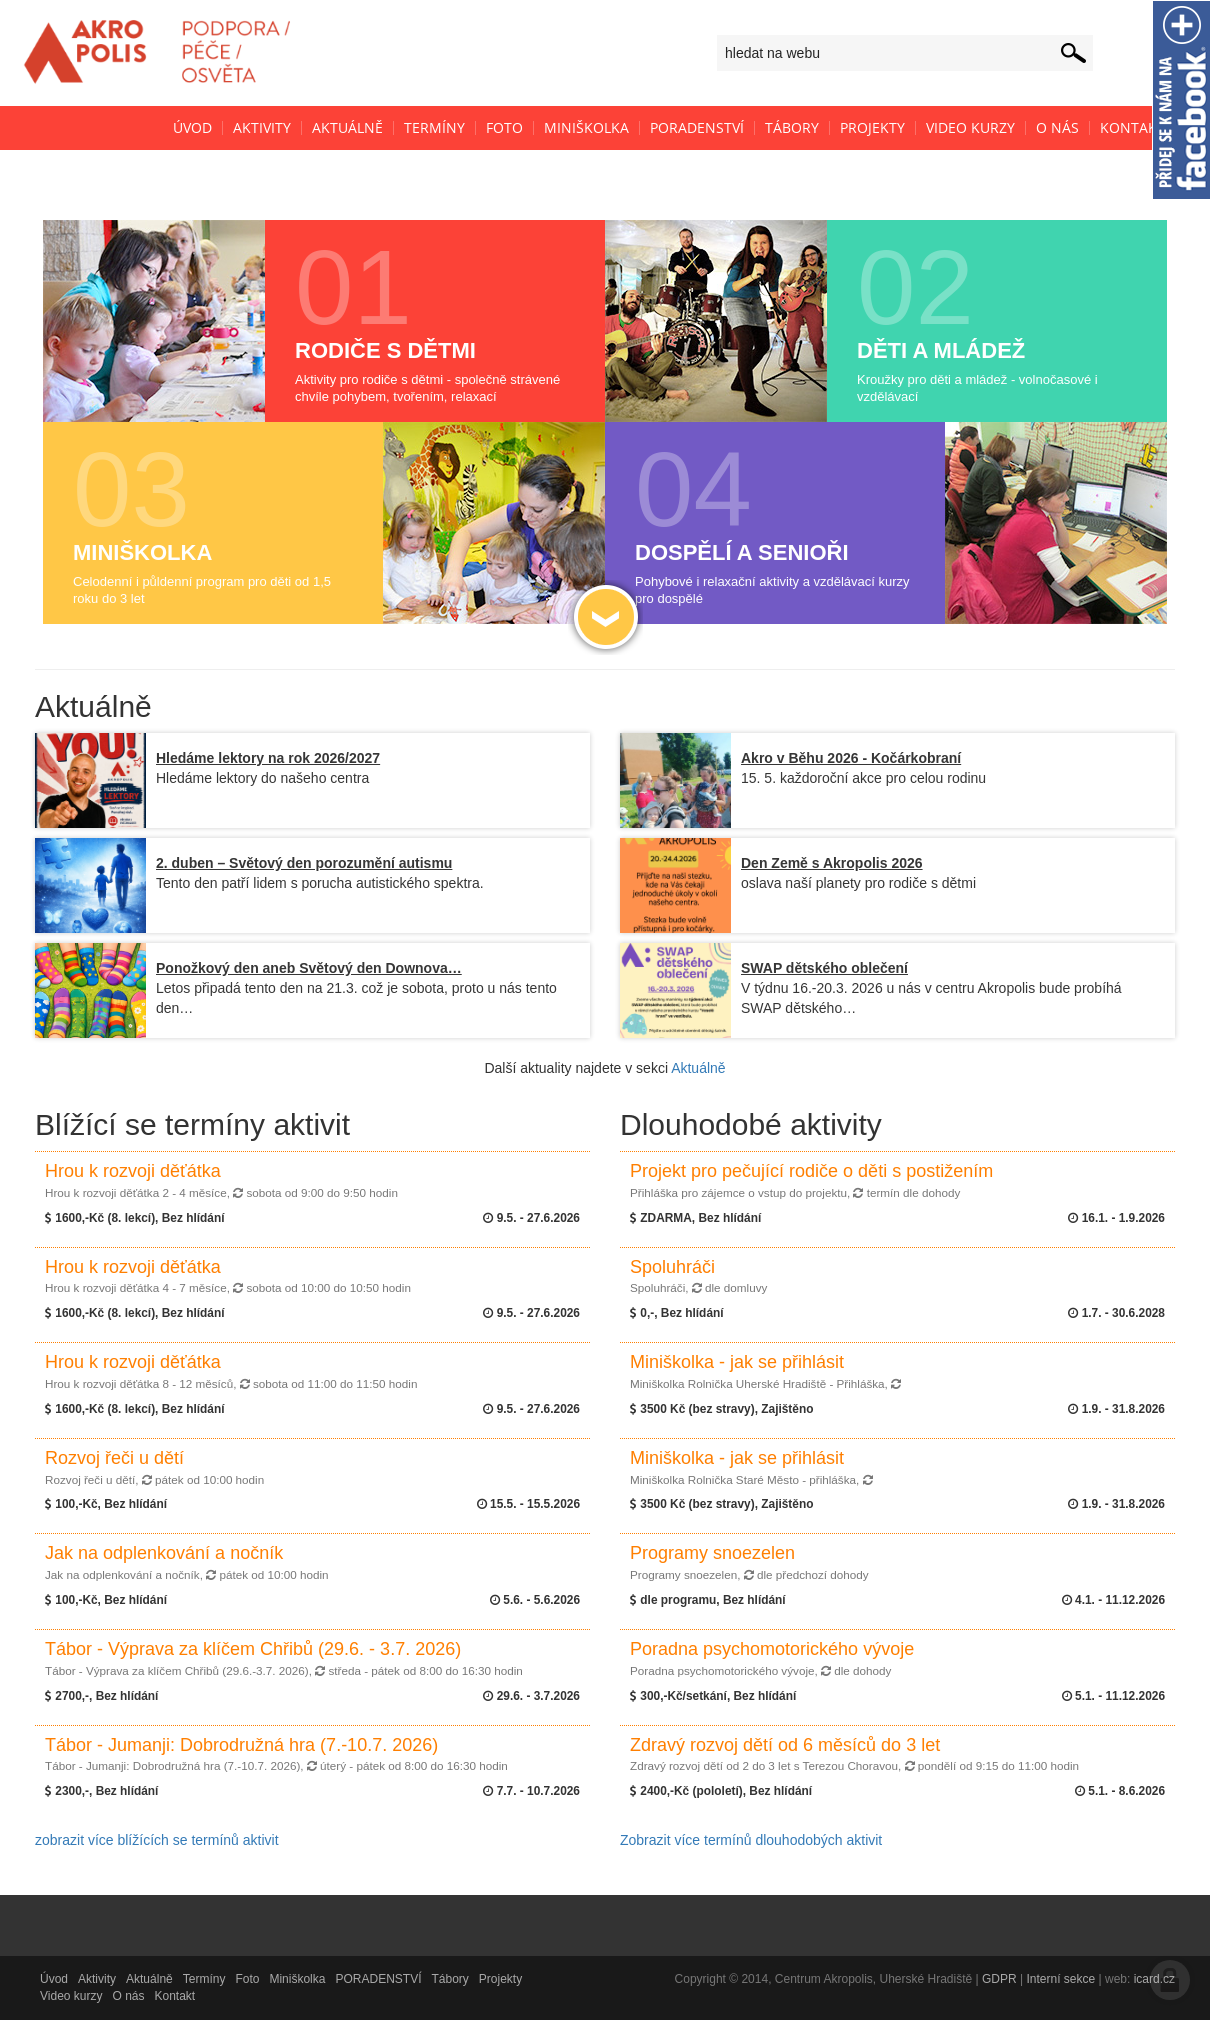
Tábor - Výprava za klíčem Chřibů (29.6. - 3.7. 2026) (284, 1658)
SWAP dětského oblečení (824, 968)
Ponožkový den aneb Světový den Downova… (309, 968)
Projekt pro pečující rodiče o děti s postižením (811, 1180)
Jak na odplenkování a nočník (187, 1562)
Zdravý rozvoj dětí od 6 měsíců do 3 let (854, 1754)
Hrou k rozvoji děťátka (221, 1180)
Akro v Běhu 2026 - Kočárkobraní (851, 758)
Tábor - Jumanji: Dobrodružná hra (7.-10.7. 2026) (276, 1754)
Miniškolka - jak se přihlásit (765, 1371)
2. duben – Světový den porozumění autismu (304, 863)
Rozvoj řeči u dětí (154, 1467)
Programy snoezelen (749, 1562)
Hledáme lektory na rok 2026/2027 (268, 758)
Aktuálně (698, 1068)
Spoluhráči (698, 1276)
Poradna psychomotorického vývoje (772, 1658)
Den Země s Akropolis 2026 (832, 863)
